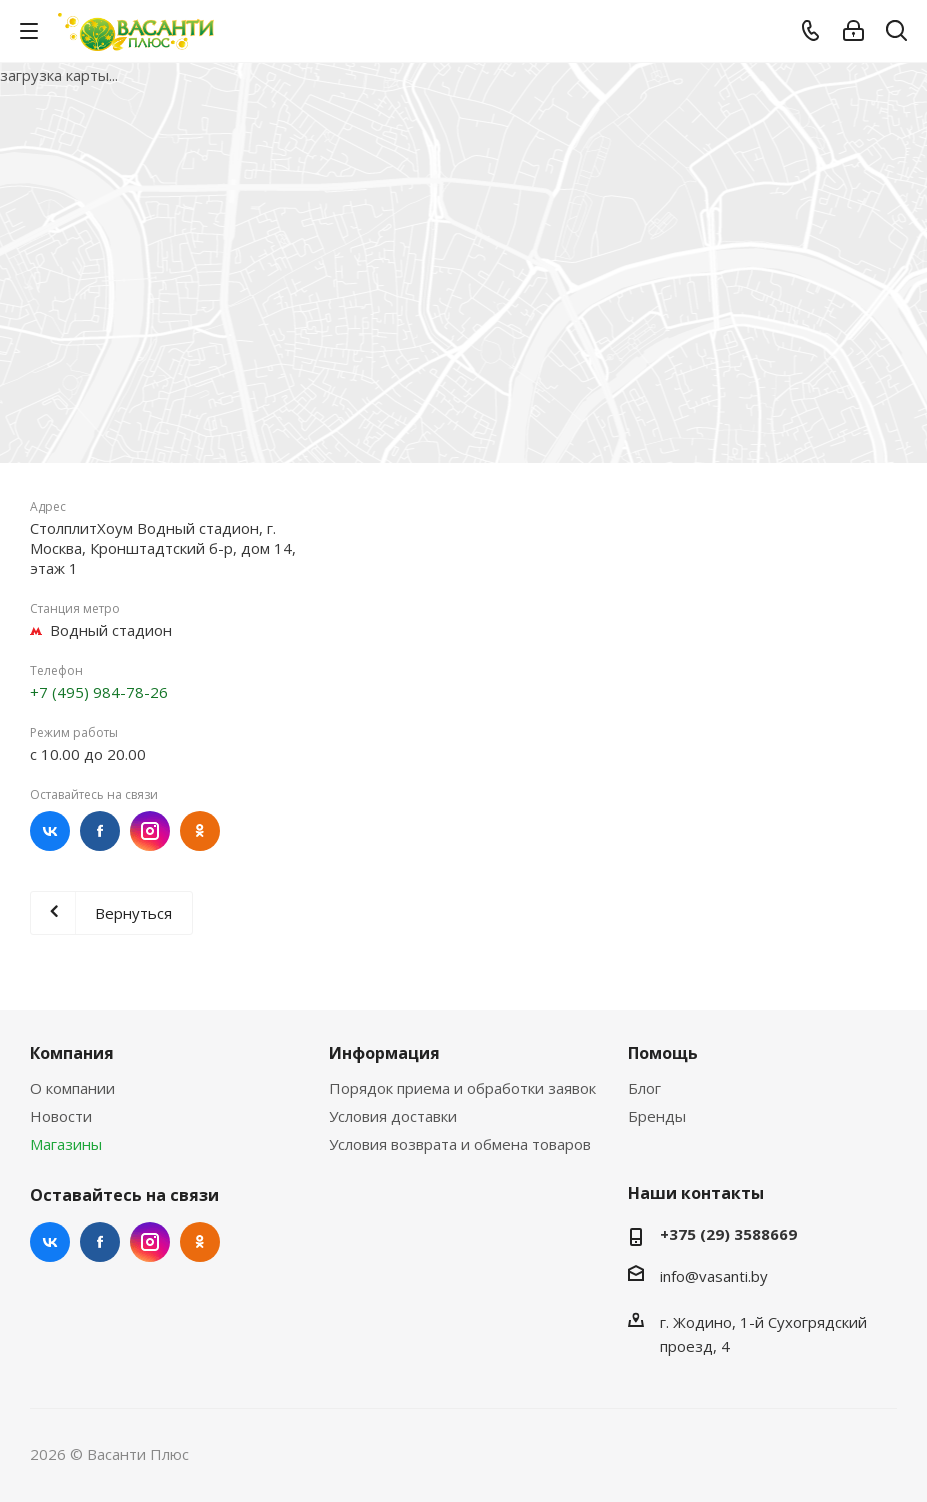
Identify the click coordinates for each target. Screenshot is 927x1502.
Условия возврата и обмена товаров (460, 1144)
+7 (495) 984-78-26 (99, 692)
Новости (61, 1116)
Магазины (66, 1144)
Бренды (657, 1116)
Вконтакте (50, 831)
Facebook (100, 831)
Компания (72, 1053)
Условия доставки (393, 1116)
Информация (384, 1053)
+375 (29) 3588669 (728, 1234)
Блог (644, 1088)
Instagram (150, 831)
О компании (72, 1088)
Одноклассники (200, 831)
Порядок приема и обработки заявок (462, 1088)
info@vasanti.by (714, 1276)
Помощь (663, 1053)
